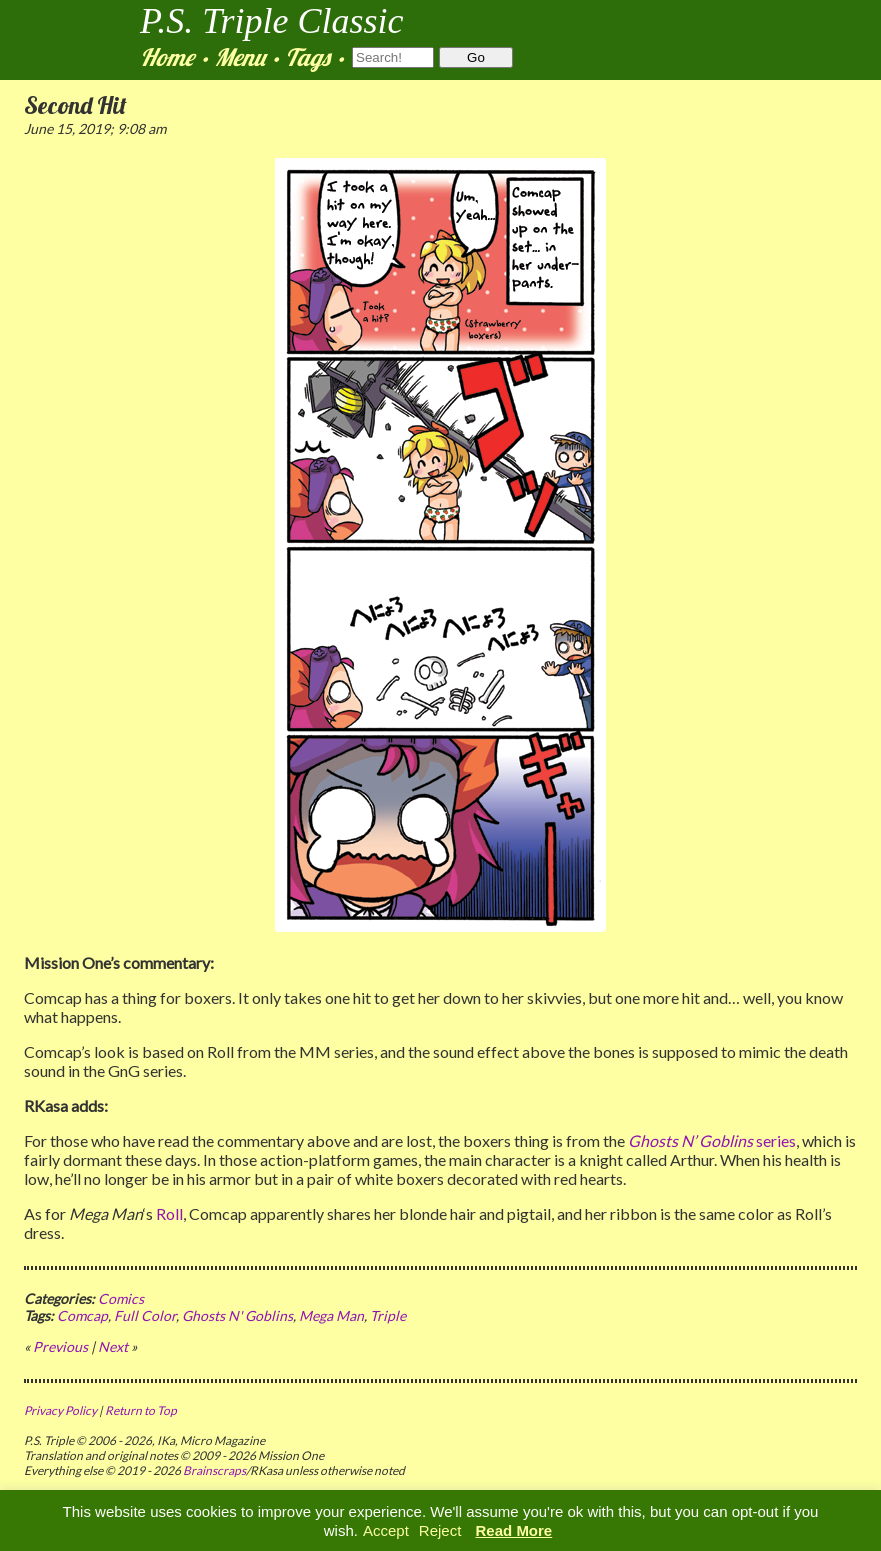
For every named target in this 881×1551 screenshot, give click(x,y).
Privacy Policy (60, 1410)
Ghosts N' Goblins (237, 1315)
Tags (307, 57)
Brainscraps (214, 1470)
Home (167, 57)
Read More (514, 1530)
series (712, 1140)
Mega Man (331, 1315)
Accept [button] (386, 1530)
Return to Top (141, 1410)
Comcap (82, 1315)
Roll (169, 1213)
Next (113, 1346)
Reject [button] (440, 1530)
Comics (121, 1298)
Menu (239, 57)
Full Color (145, 1315)
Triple (388, 1315)
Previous (60, 1346)
